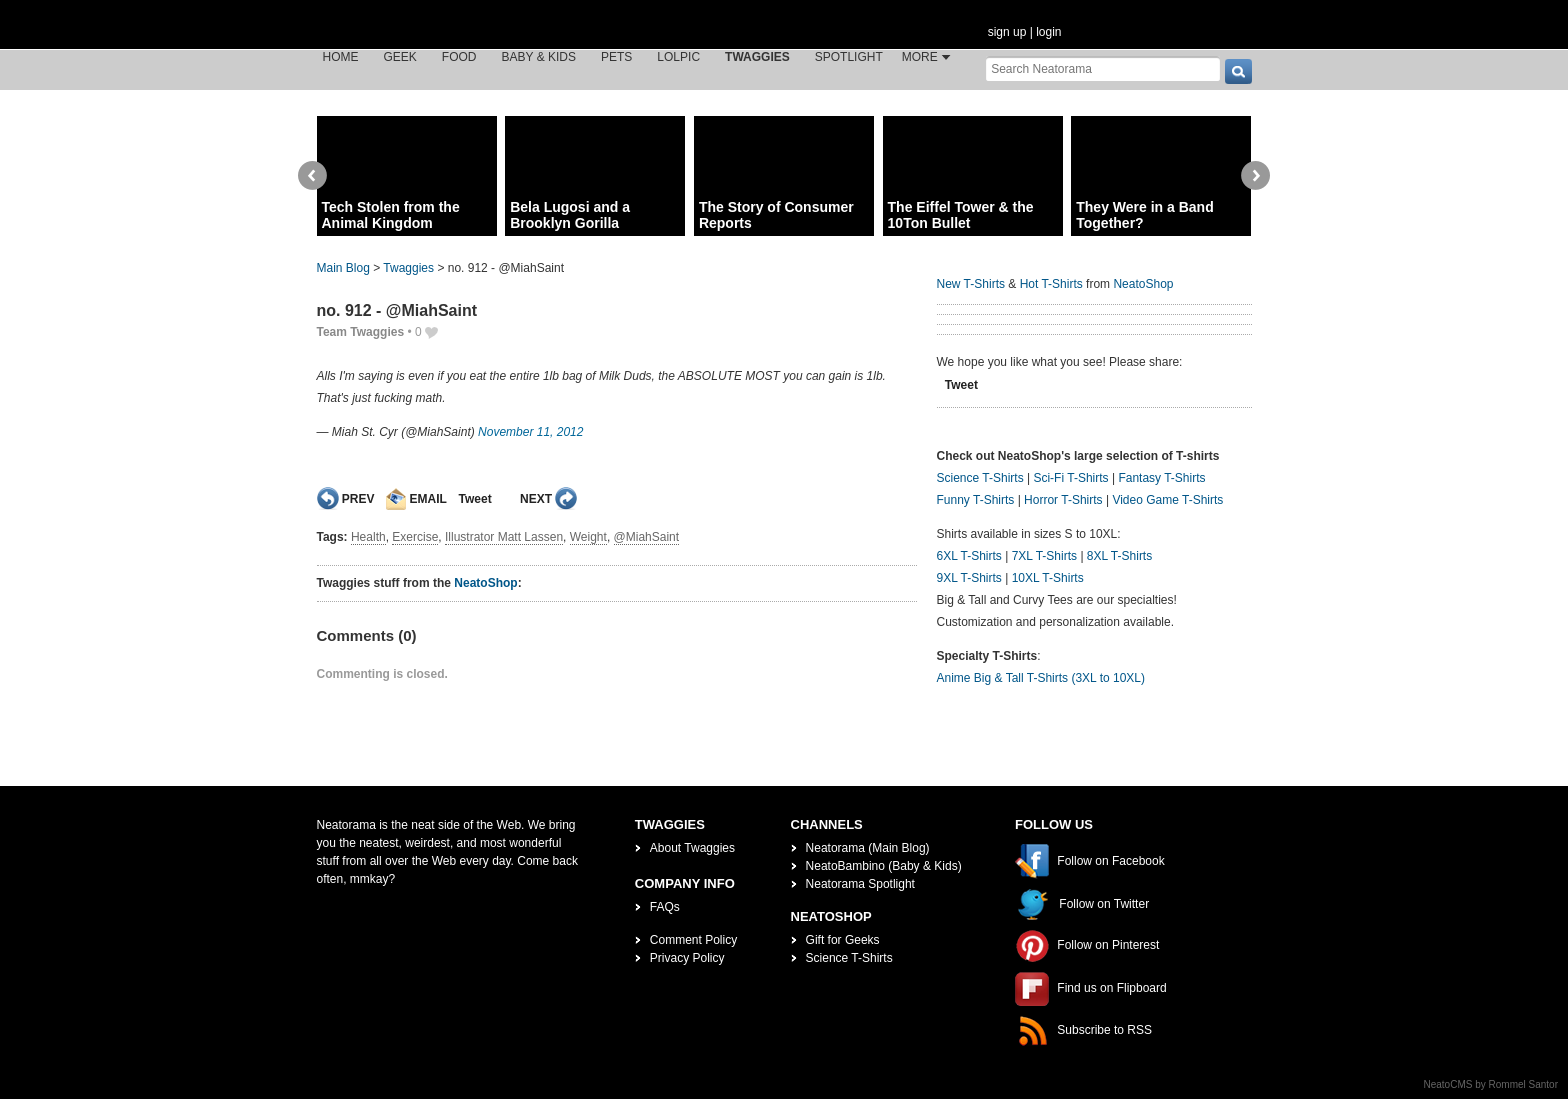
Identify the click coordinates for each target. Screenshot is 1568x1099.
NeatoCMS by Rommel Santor (1491, 1084)
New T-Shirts (971, 284)
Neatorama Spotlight (860, 884)
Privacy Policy (687, 958)
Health (368, 537)
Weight (588, 537)
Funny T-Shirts (976, 500)
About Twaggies (692, 848)
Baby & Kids (539, 57)
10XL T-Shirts (1048, 578)
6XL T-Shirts (969, 556)
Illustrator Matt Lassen (504, 537)
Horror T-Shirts (1063, 500)
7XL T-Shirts (1044, 556)
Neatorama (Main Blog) (868, 848)
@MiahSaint (647, 537)
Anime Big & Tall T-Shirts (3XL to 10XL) (1041, 678)
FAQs (665, 907)
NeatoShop (485, 583)
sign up (1007, 32)
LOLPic (678, 57)
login (1048, 32)
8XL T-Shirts (1119, 556)
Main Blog (343, 268)
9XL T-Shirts (969, 578)
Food (459, 57)
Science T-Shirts (980, 478)
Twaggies (757, 57)
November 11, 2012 (530, 432)
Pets (616, 57)
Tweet (475, 499)
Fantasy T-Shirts (1161, 478)
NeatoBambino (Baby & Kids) (884, 866)
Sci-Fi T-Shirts (1070, 478)
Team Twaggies (361, 332)
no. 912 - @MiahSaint (397, 310)
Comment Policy (693, 940)
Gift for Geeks (843, 940)
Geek (400, 57)
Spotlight (849, 57)
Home (341, 57)
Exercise (415, 537)
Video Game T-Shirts (1167, 500)
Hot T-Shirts (1051, 284)
